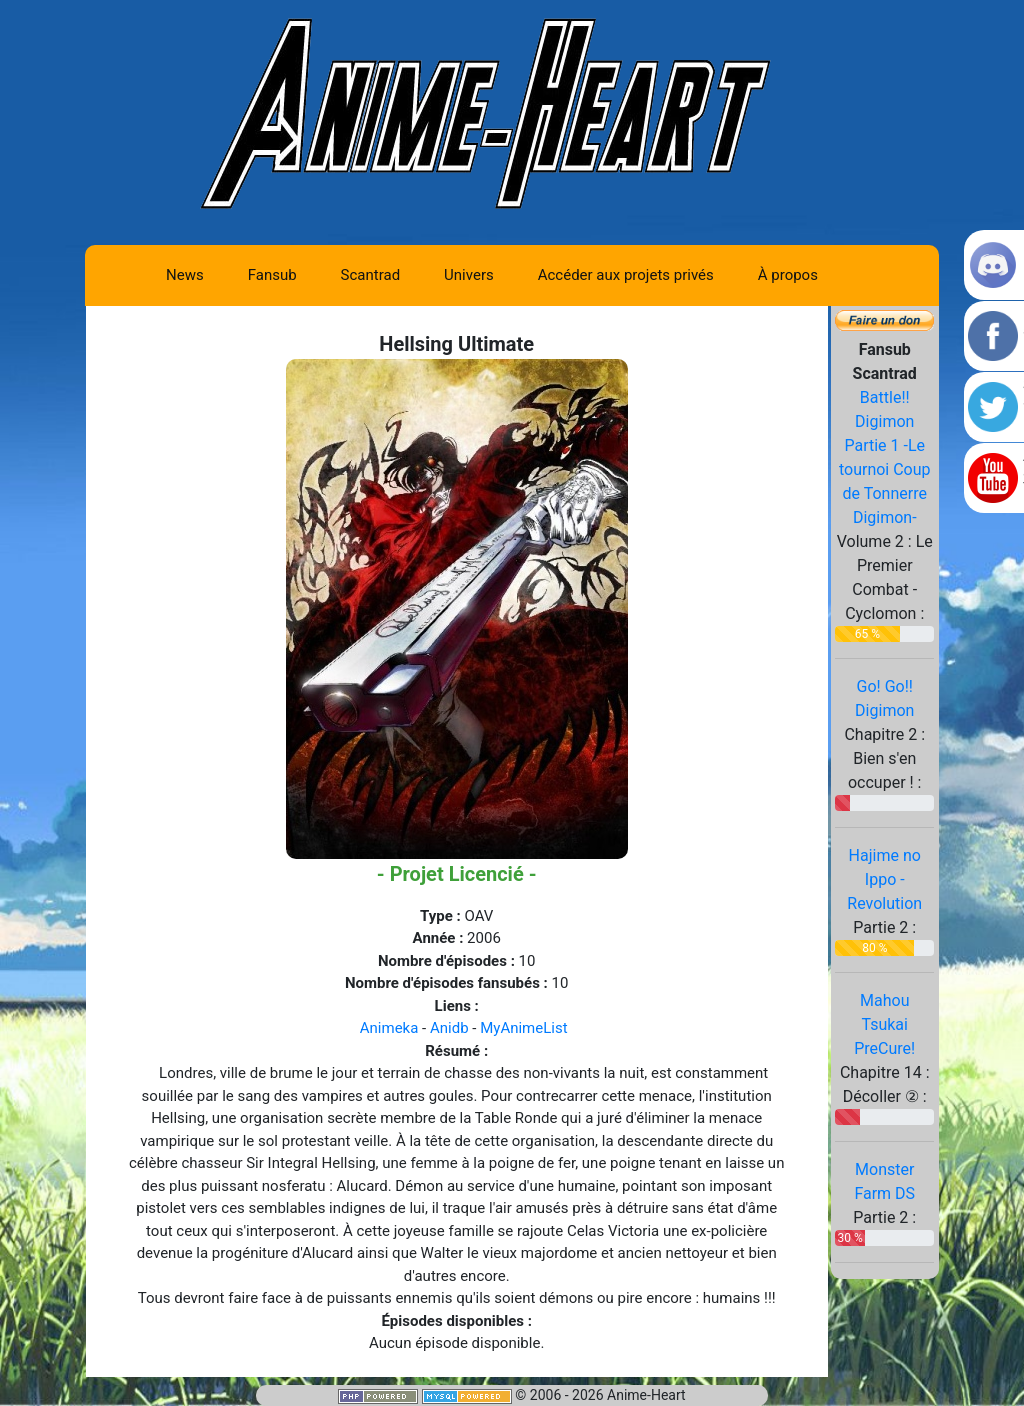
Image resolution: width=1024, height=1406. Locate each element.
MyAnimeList (523, 1028)
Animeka (389, 1028)
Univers (469, 275)
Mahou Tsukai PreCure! (884, 1024)
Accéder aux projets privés (626, 275)
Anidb (449, 1028)
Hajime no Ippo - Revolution (884, 879)
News (185, 275)
